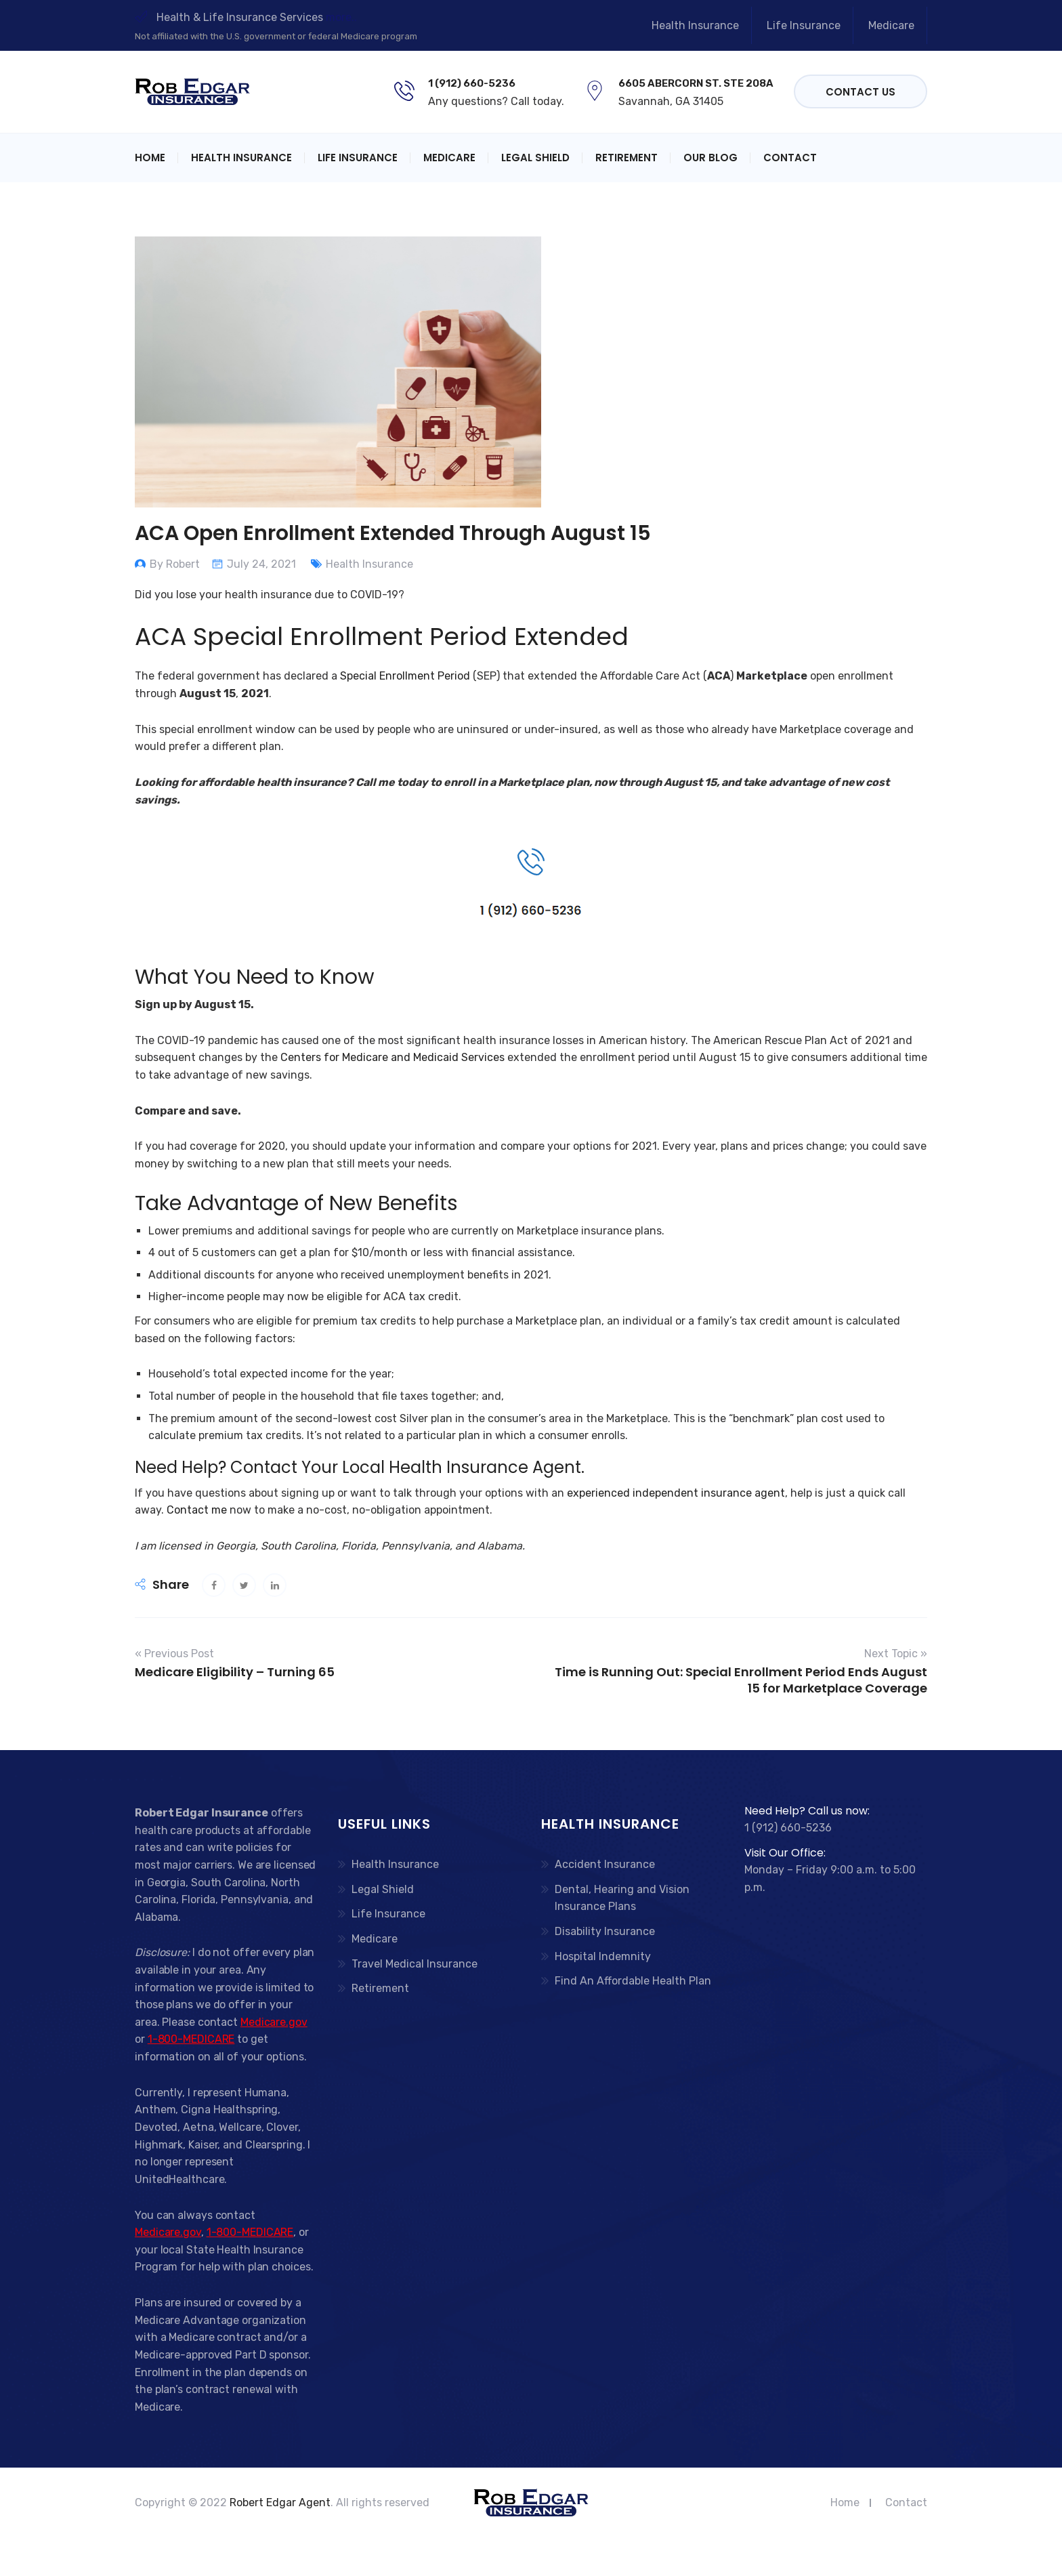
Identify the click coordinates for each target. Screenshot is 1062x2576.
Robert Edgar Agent (280, 2502)
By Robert (175, 564)
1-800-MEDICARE (191, 2039)
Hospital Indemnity (603, 1956)
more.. (341, 17)
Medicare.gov (273, 2022)
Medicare (891, 25)
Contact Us (860, 92)
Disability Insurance (605, 1931)
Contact (790, 157)
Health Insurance (695, 25)
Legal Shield (535, 157)
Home (150, 157)
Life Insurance (804, 25)
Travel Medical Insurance (414, 1963)
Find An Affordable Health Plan (633, 1980)
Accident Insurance (605, 1864)
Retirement (626, 157)
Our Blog (710, 157)
